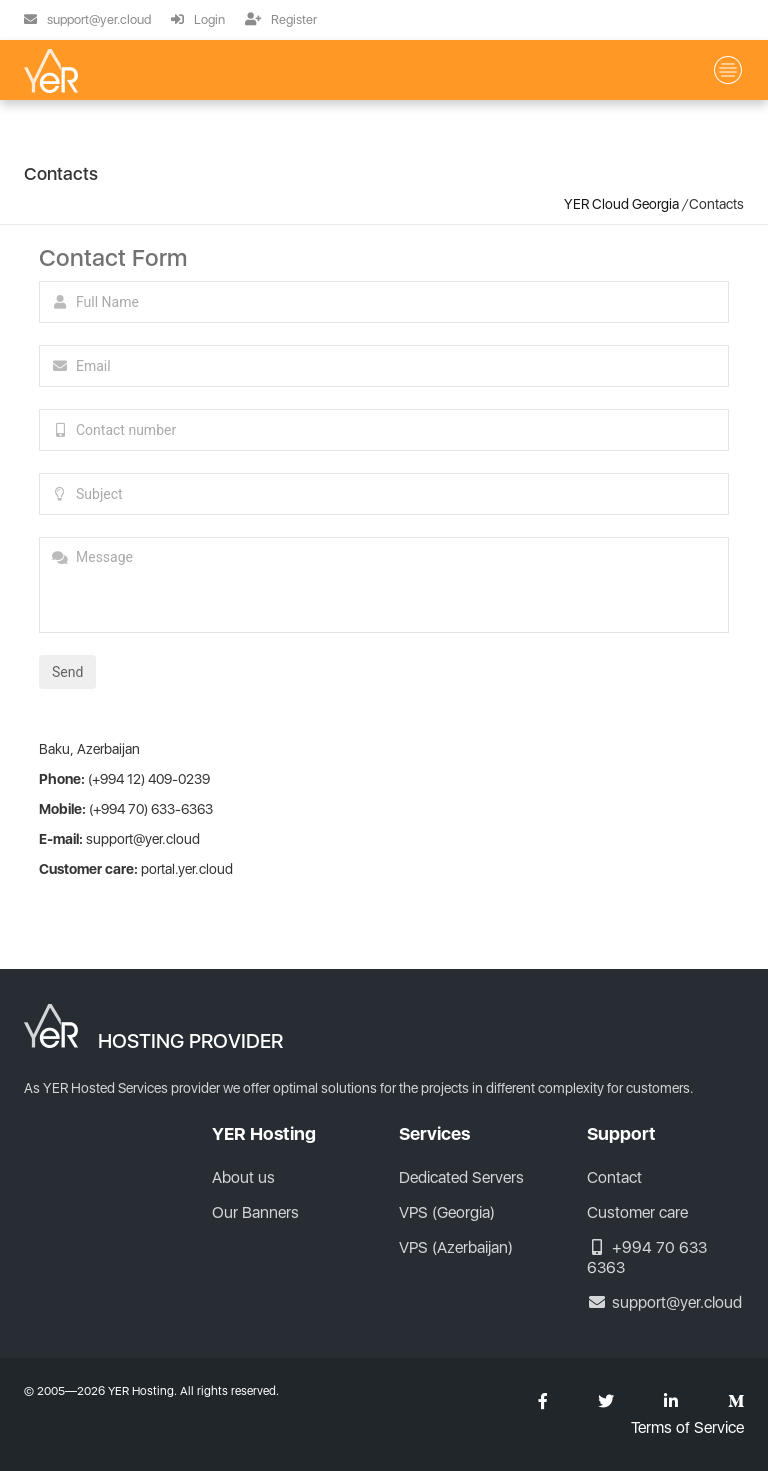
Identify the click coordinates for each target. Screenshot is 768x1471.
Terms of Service (687, 1428)
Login (198, 19)
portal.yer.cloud (187, 869)
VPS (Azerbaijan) (468, 130)
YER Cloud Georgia (621, 204)
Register (281, 19)
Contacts (253, 146)
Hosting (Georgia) (315, 130)
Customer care (637, 1212)
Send (67, 672)
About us (155, 146)
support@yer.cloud (87, 19)
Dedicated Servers (461, 1177)
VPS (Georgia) (172, 130)
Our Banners (255, 1212)
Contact (614, 1177)
